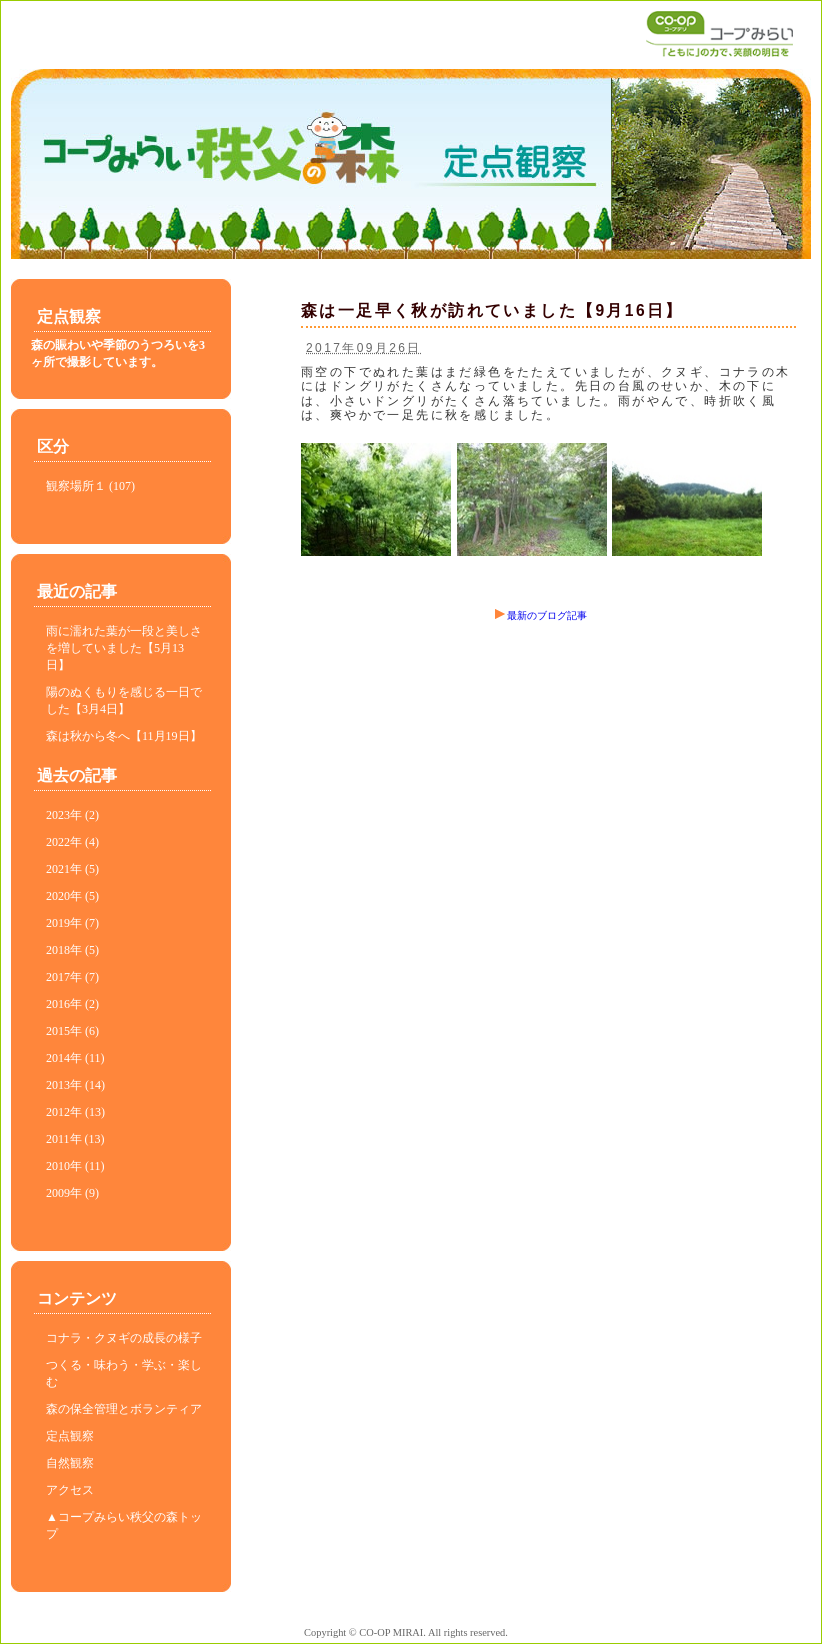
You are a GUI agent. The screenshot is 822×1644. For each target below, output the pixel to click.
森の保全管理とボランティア (124, 1409)
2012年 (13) (75, 1112)
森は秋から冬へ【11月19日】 (124, 736)
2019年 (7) (72, 923)
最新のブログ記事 (541, 615)
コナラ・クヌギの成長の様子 (124, 1338)
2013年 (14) (75, 1085)
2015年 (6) (72, 1031)
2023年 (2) (72, 815)
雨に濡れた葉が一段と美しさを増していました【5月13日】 (124, 648)
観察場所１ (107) (90, 486)
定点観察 (70, 1436)
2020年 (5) (72, 896)
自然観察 (70, 1463)
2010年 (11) (75, 1166)
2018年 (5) (72, 950)
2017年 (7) (72, 977)
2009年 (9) (72, 1193)
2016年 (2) (72, 1004)
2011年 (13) (75, 1139)
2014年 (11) (75, 1058)
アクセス (70, 1490)
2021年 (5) (72, 869)
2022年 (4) (72, 842)
